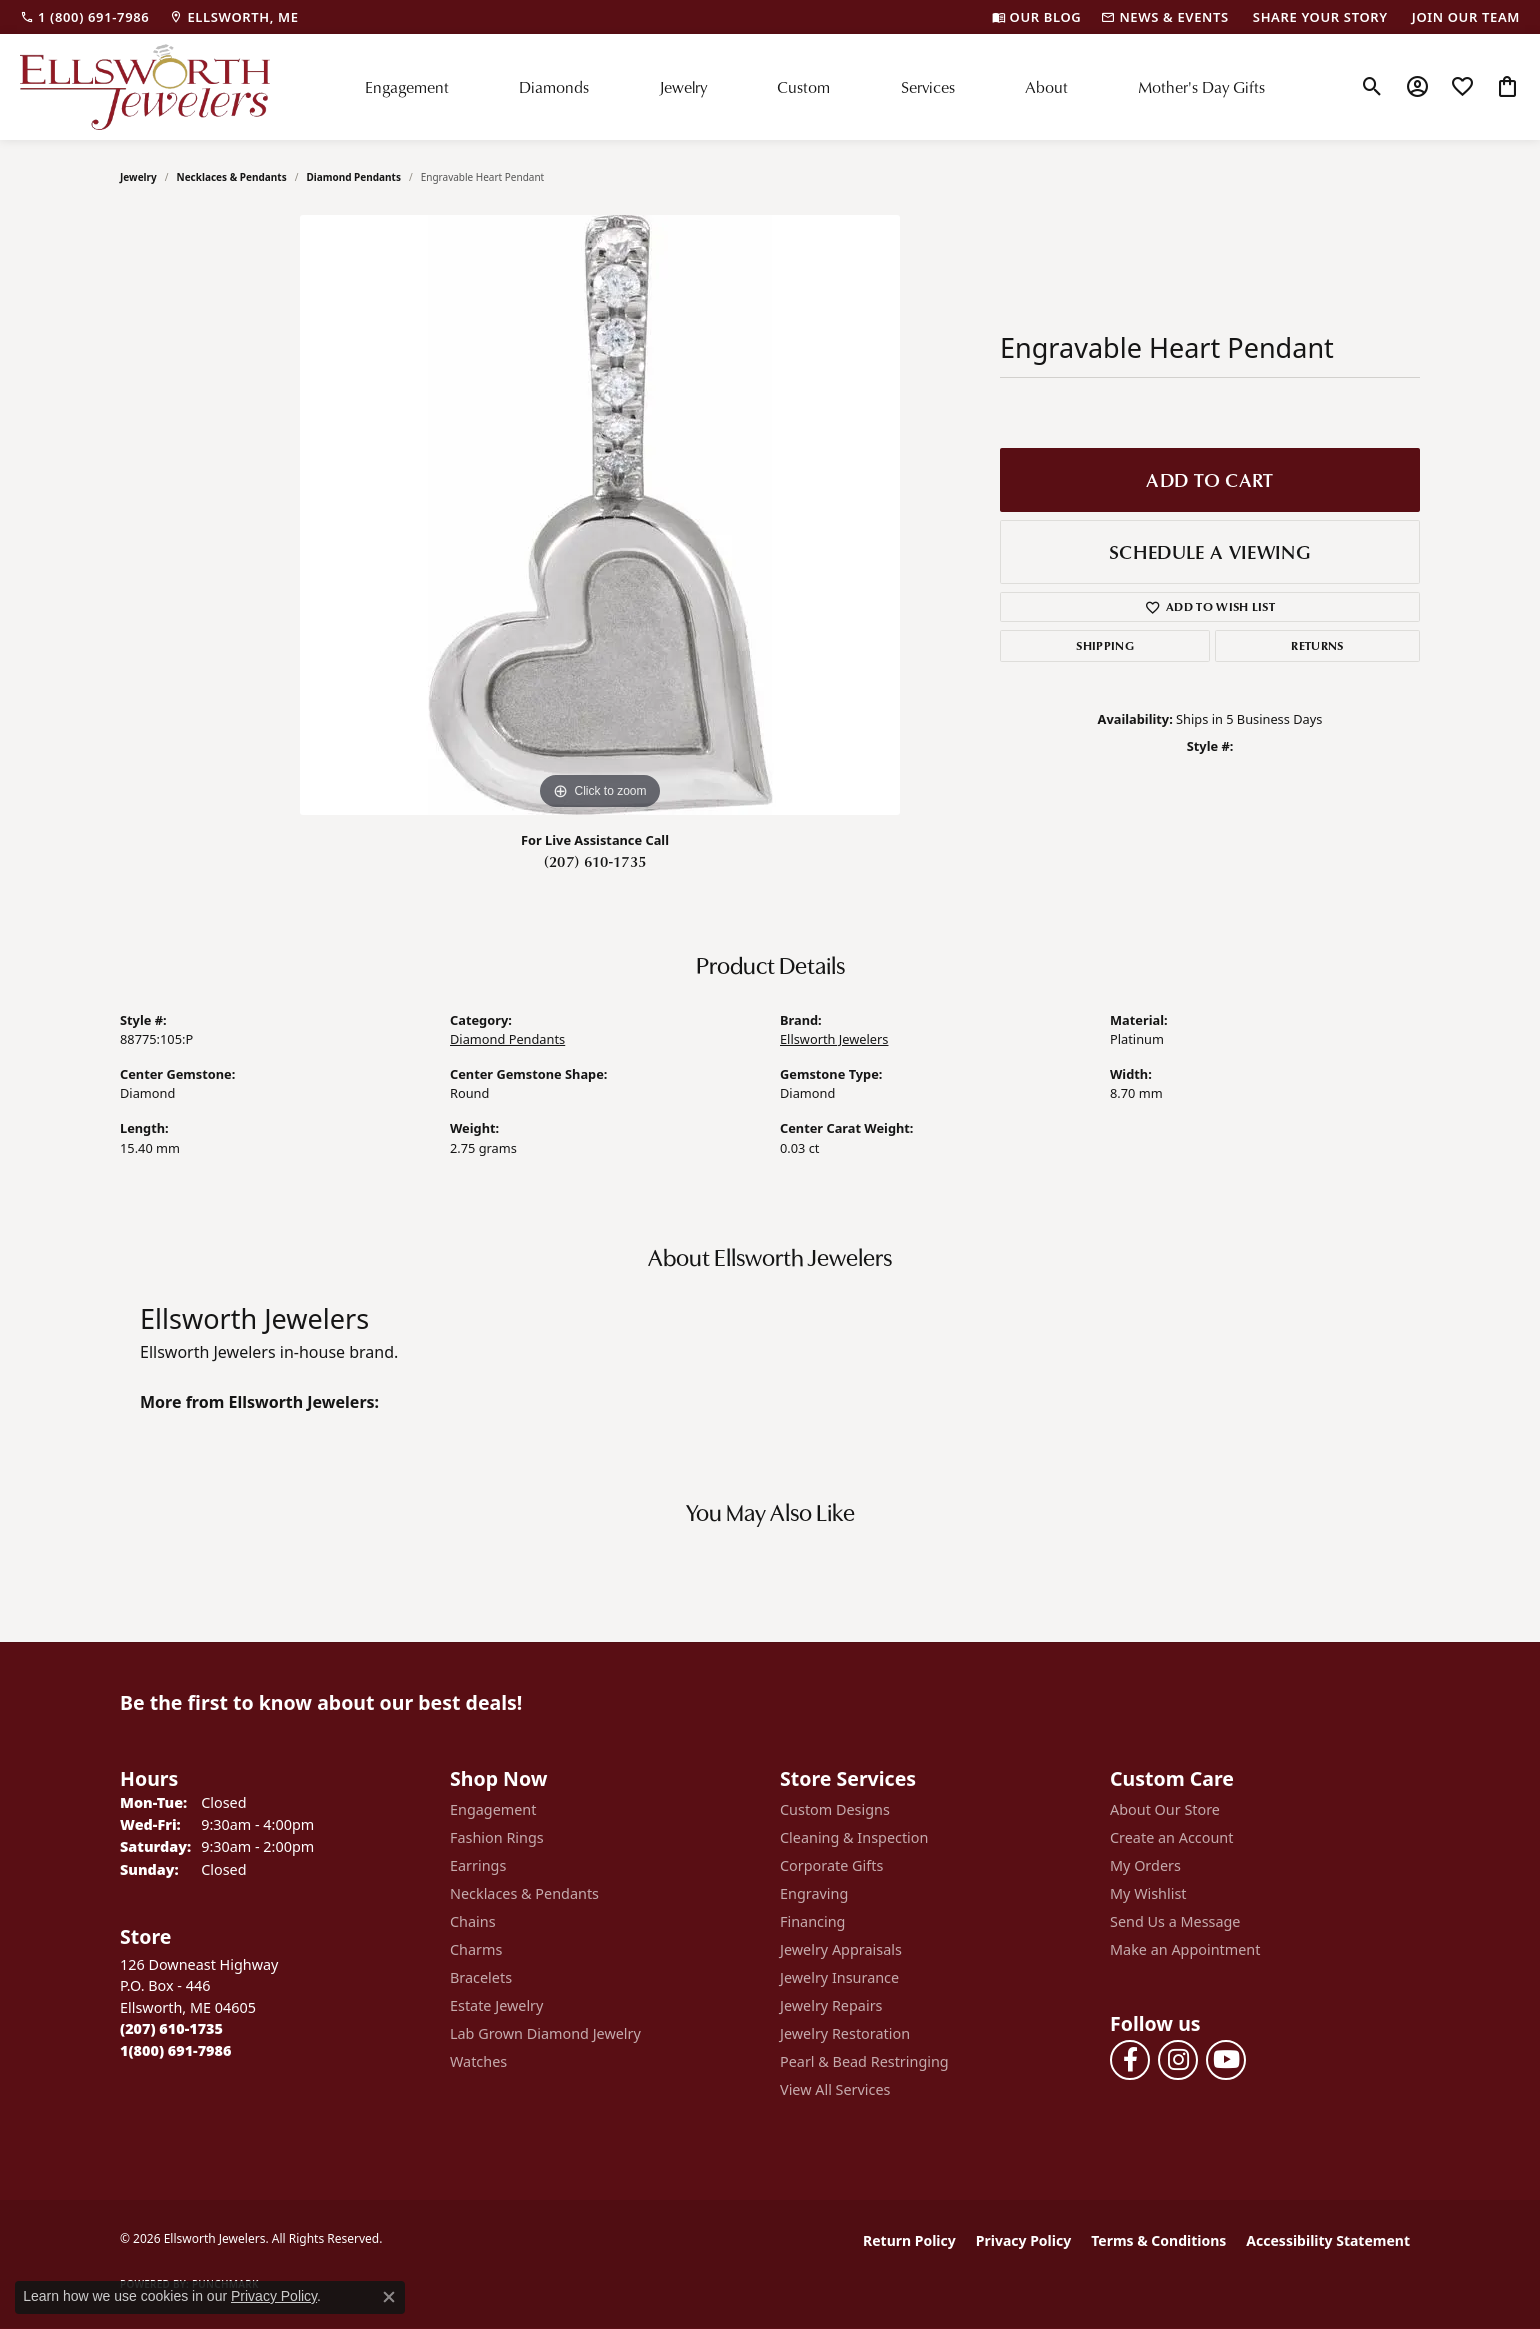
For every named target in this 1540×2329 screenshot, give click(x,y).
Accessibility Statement (1328, 2240)
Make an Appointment (1185, 1949)
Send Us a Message (1175, 1921)
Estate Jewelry (496, 2005)
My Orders (1145, 1865)
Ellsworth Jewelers (834, 1039)
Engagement (407, 86)
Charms (476, 1949)
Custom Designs (835, 1809)
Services (928, 86)
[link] (84, 17)
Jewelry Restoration (845, 2033)
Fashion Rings (497, 1837)
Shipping (1105, 645)
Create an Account (1171, 1837)
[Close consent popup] (389, 2297)
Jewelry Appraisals (841, 1949)
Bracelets (481, 1977)
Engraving (814, 1893)
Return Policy (909, 2240)
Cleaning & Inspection (854, 1837)
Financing (812, 1921)
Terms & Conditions (1158, 2240)
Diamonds (554, 86)
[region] (600, 515)
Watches (478, 2061)
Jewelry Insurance (839, 1977)
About (1046, 86)
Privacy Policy (1023, 2240)
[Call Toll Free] (175, 2050)
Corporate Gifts (831, 1865)
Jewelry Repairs (831, 2005)
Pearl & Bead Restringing (864, 2061)
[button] (1372, 87)
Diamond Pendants (353, 177)
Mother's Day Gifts (1201, 86)
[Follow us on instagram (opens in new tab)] (1178, 2060)
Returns (1317, 645)
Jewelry (683, 86)
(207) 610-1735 (595, 861)
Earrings (478, 1865)
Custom (803, 86)
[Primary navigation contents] (815, 87)
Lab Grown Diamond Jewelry (545, 2033)
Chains (473, 1921)
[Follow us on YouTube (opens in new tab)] (1226, 2060)
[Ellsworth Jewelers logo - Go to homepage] (145, 87)
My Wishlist (1148, 1893)
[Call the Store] (171, 2028)
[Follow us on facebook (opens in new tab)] (1130, 2060)
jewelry (138, 177)
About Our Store (1165, 1809)
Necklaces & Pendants (232, 177)
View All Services (835, 2089)
